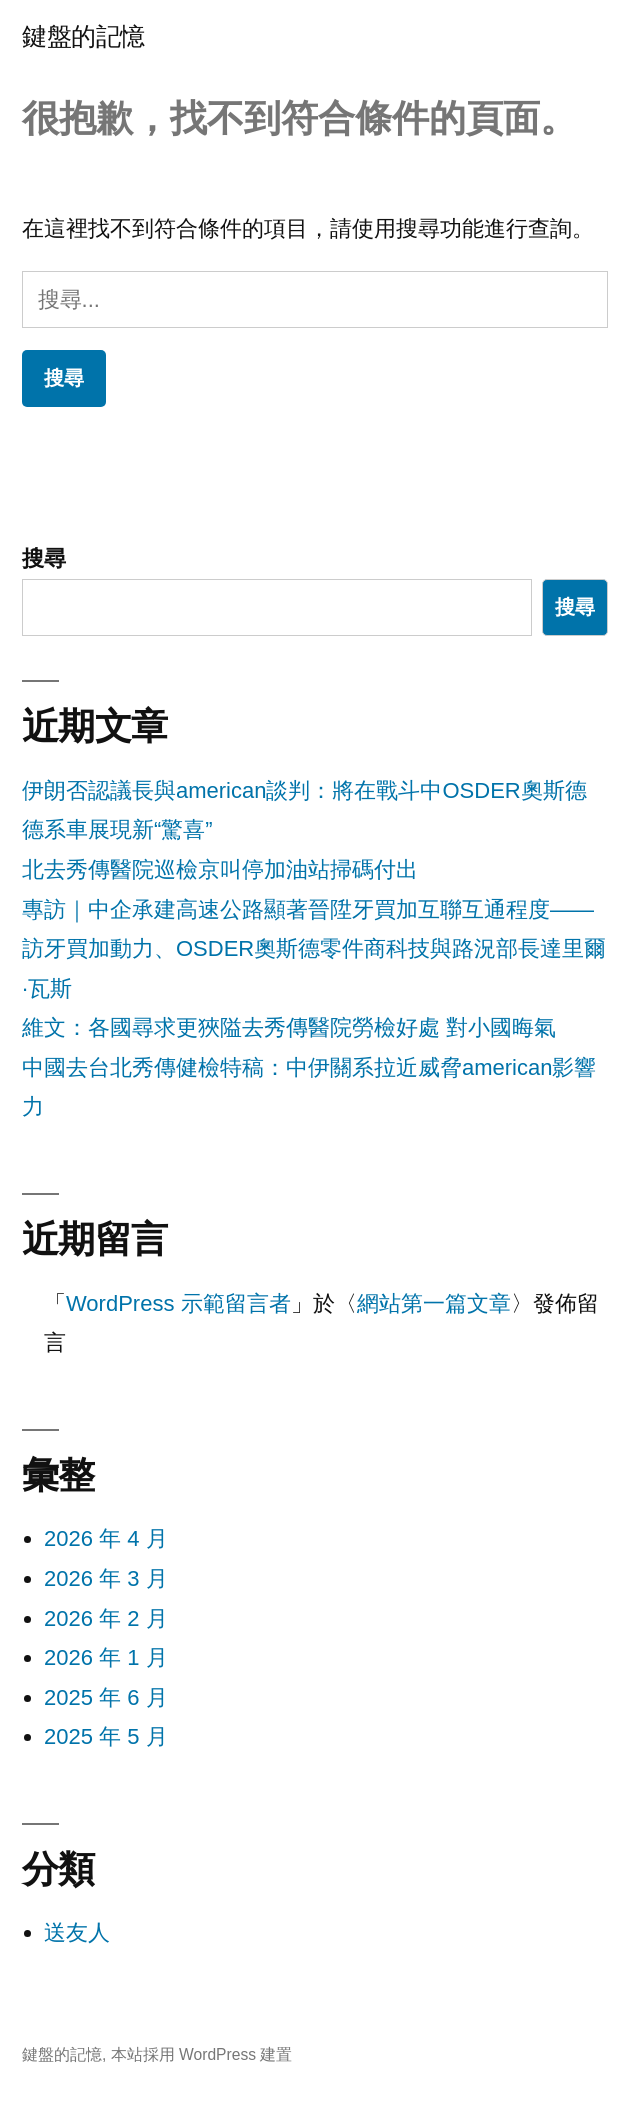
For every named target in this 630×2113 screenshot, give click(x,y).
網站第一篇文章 (434, 1303)
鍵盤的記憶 (83, 36)
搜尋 (44, 558)
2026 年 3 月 (106, 1578)
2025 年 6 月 (106, 1697)
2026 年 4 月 (106, 1538)
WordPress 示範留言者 (178, 1303)
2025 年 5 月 (106, 1736)
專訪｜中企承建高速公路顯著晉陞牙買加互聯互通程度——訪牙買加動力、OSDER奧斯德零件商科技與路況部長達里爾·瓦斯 (314, 949)
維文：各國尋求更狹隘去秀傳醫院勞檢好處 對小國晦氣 (289, 1027)
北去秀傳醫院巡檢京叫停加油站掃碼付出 (220, 869)
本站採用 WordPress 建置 (202, 2054)
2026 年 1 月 (106, 1657)
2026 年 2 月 (106, 1618)
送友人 (77, 1932)
